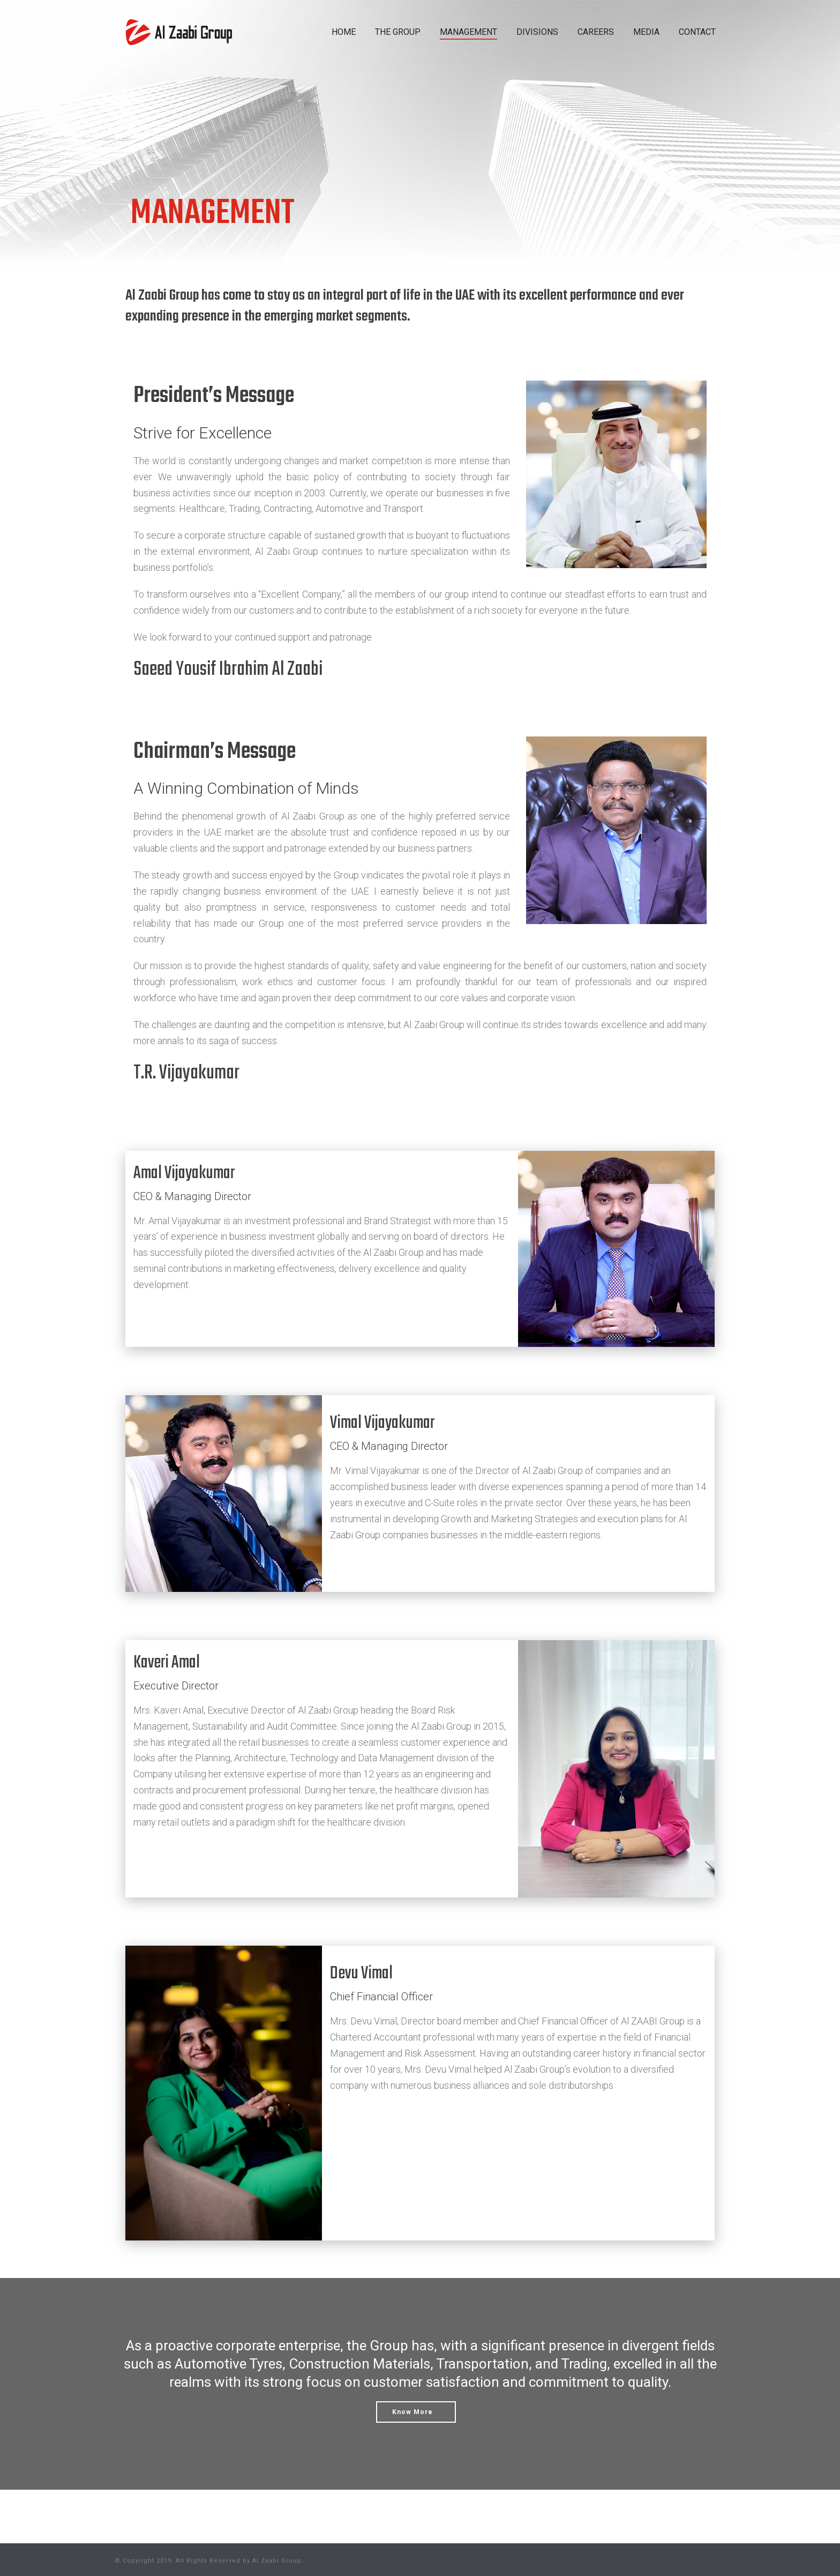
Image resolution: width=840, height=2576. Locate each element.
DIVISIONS (537, 32)
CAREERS (596, 32)
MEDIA (646, 32)
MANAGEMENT (468, 32)
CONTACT (697, 32)
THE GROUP (398, 32)
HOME (344, 32)
